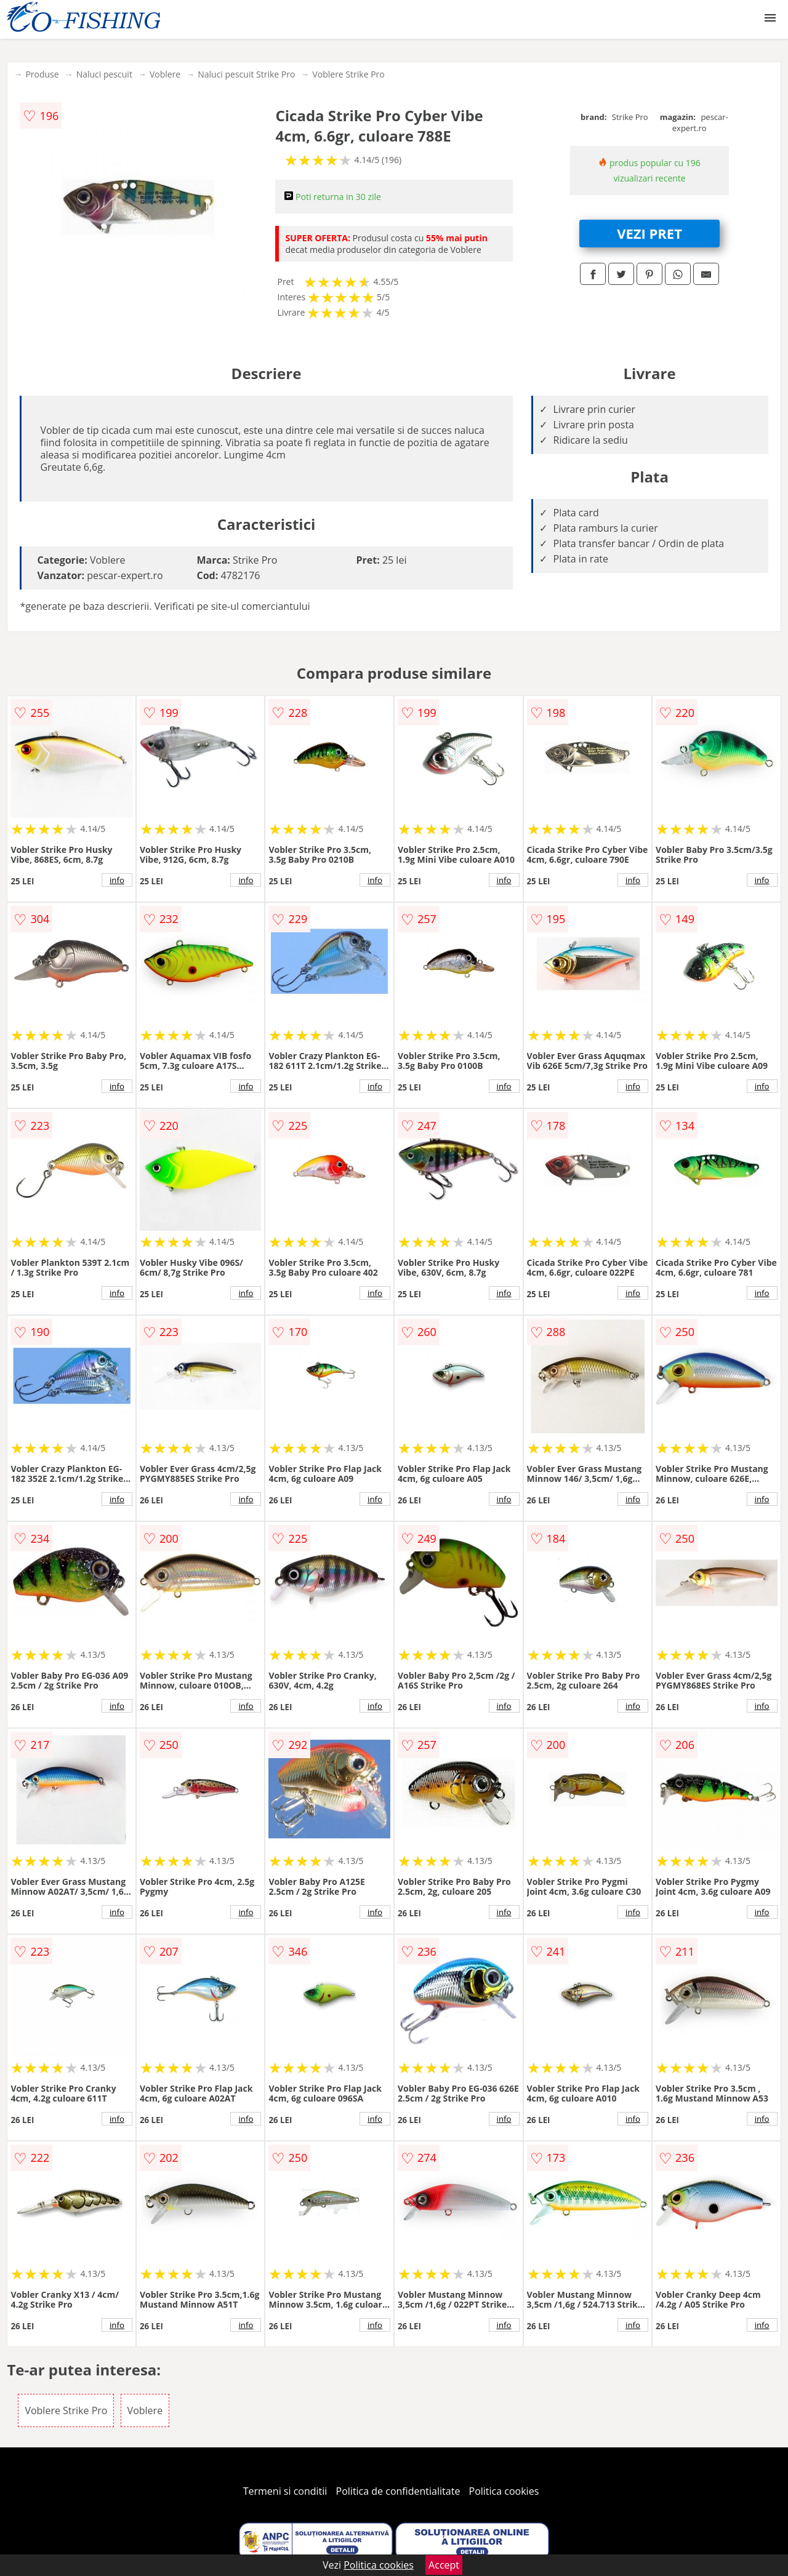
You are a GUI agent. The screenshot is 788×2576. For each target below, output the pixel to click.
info (117, 880)
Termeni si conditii (285, 2491)
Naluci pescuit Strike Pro (246, 74)
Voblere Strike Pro (348, 74)
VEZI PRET (649, 233)
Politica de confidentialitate (398, 2491)
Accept (443, 2565)
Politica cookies (504, 2491)
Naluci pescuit (104, 74)
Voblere (165, 74)
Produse (41, 74)
